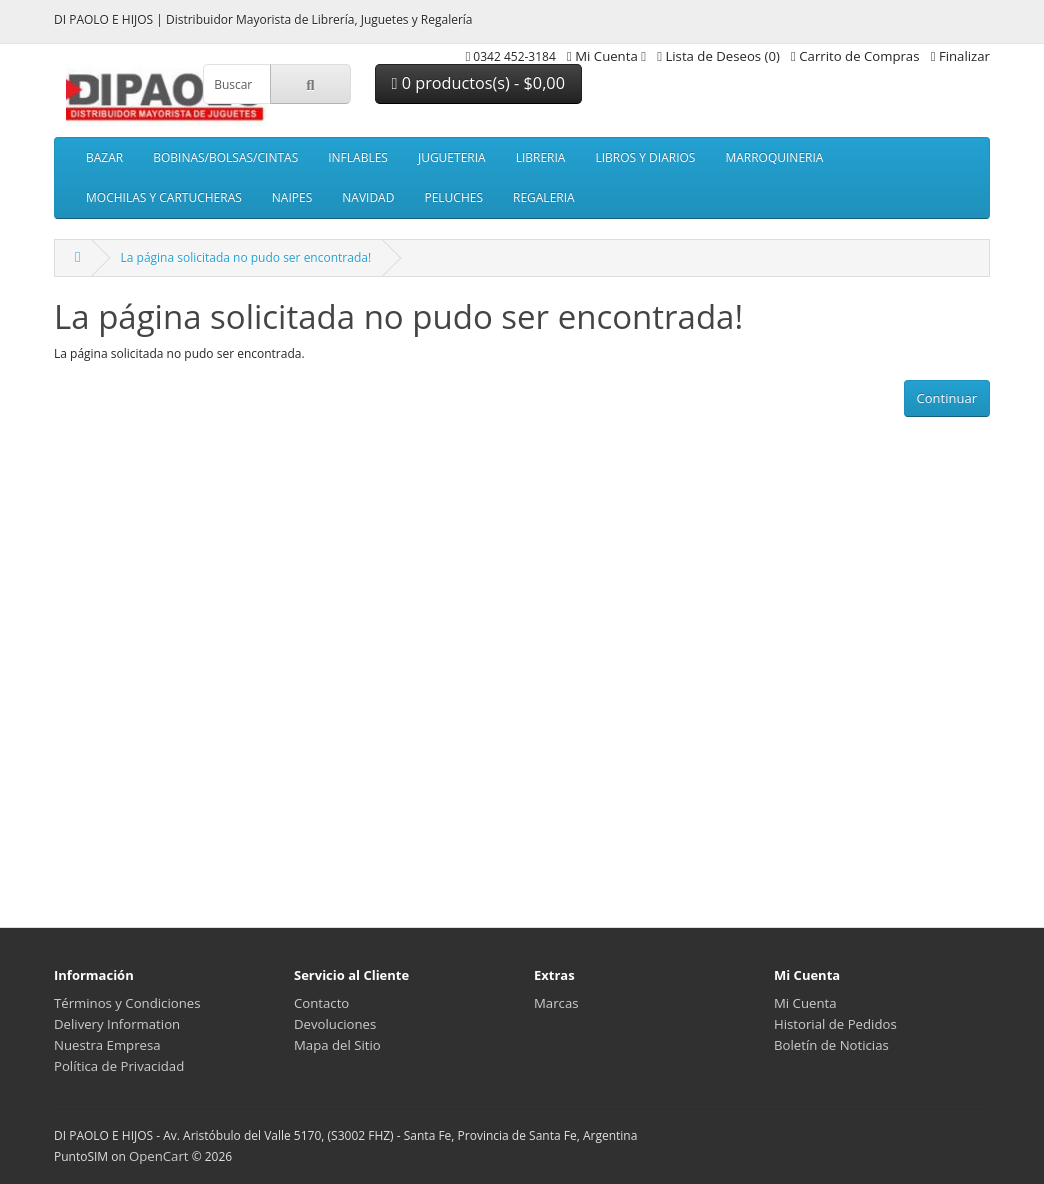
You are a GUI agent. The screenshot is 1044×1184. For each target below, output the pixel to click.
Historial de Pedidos (835, 1024)
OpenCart (159, 1156)
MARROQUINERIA (774, 157)
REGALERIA (544, 197)
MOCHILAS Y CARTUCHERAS (164, 197)
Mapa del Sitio (337, 1045)
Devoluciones (335, 1024)
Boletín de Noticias (831, 1045)
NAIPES (292, 197)
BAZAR (104, 157)
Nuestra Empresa (107, 1045)
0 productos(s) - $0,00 (478, 83)
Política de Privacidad (119, 1066)
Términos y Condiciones (127, 1003)
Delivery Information (117, 1024)
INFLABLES (358, 157)
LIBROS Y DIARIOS (645, 157)
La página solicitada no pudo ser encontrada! (245, 257)
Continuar (947, 398)
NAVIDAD (368, 197)
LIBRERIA (541, 157)
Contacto (321, 1003)
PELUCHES (453, 197)
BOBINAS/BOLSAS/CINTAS (225, 157)
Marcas (556, 1003)
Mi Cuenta (805, 1003)
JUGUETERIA (452, 157)
